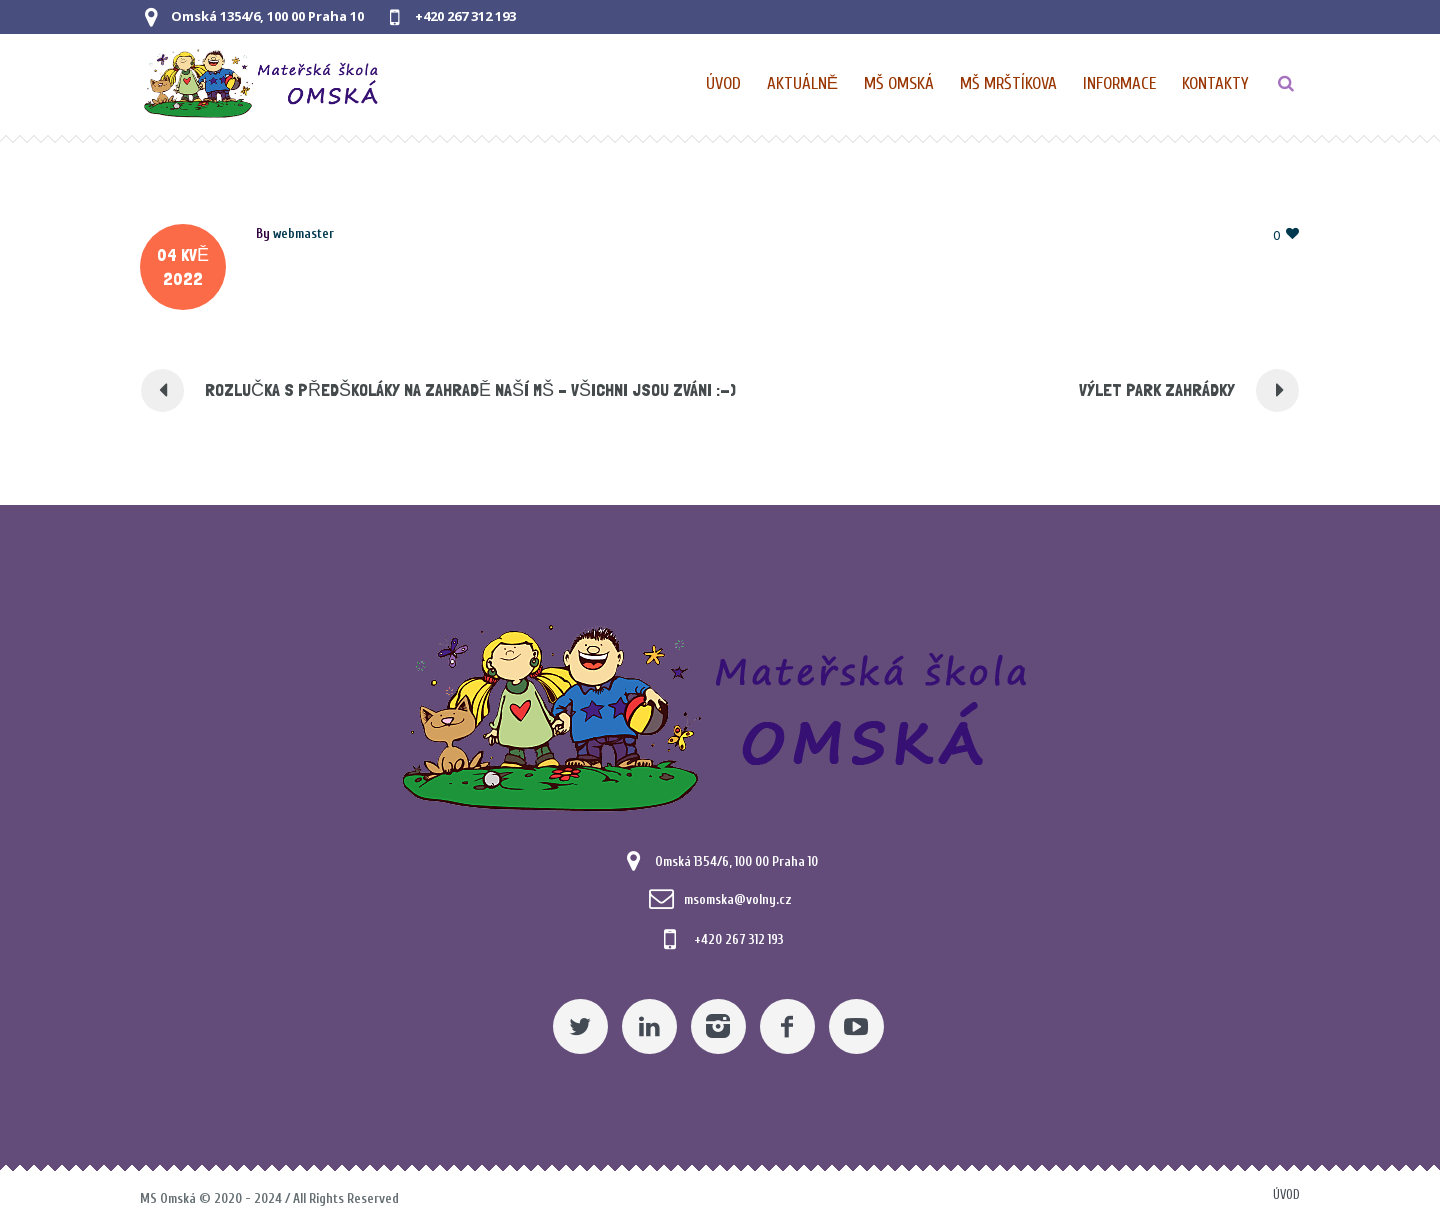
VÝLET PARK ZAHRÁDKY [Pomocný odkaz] (1157, 389)
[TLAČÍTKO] (1286, 84)
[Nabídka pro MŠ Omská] (900, 84)
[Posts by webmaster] (303, 233)
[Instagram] (718, 1026)
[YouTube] (856, 1026)
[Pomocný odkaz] (803, 84)
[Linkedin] (649, 1026)
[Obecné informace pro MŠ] (1120, 84)
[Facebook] (787, 1026)
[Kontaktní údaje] (1215, 84)
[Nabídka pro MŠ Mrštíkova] (1009, 84)
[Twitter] (580, 1026)
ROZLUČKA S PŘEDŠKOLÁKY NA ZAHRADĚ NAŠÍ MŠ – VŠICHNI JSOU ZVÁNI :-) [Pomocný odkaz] (470, 389)
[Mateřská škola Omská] (720, 714)
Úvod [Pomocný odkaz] (1286, 1194)
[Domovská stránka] (724, 84)
